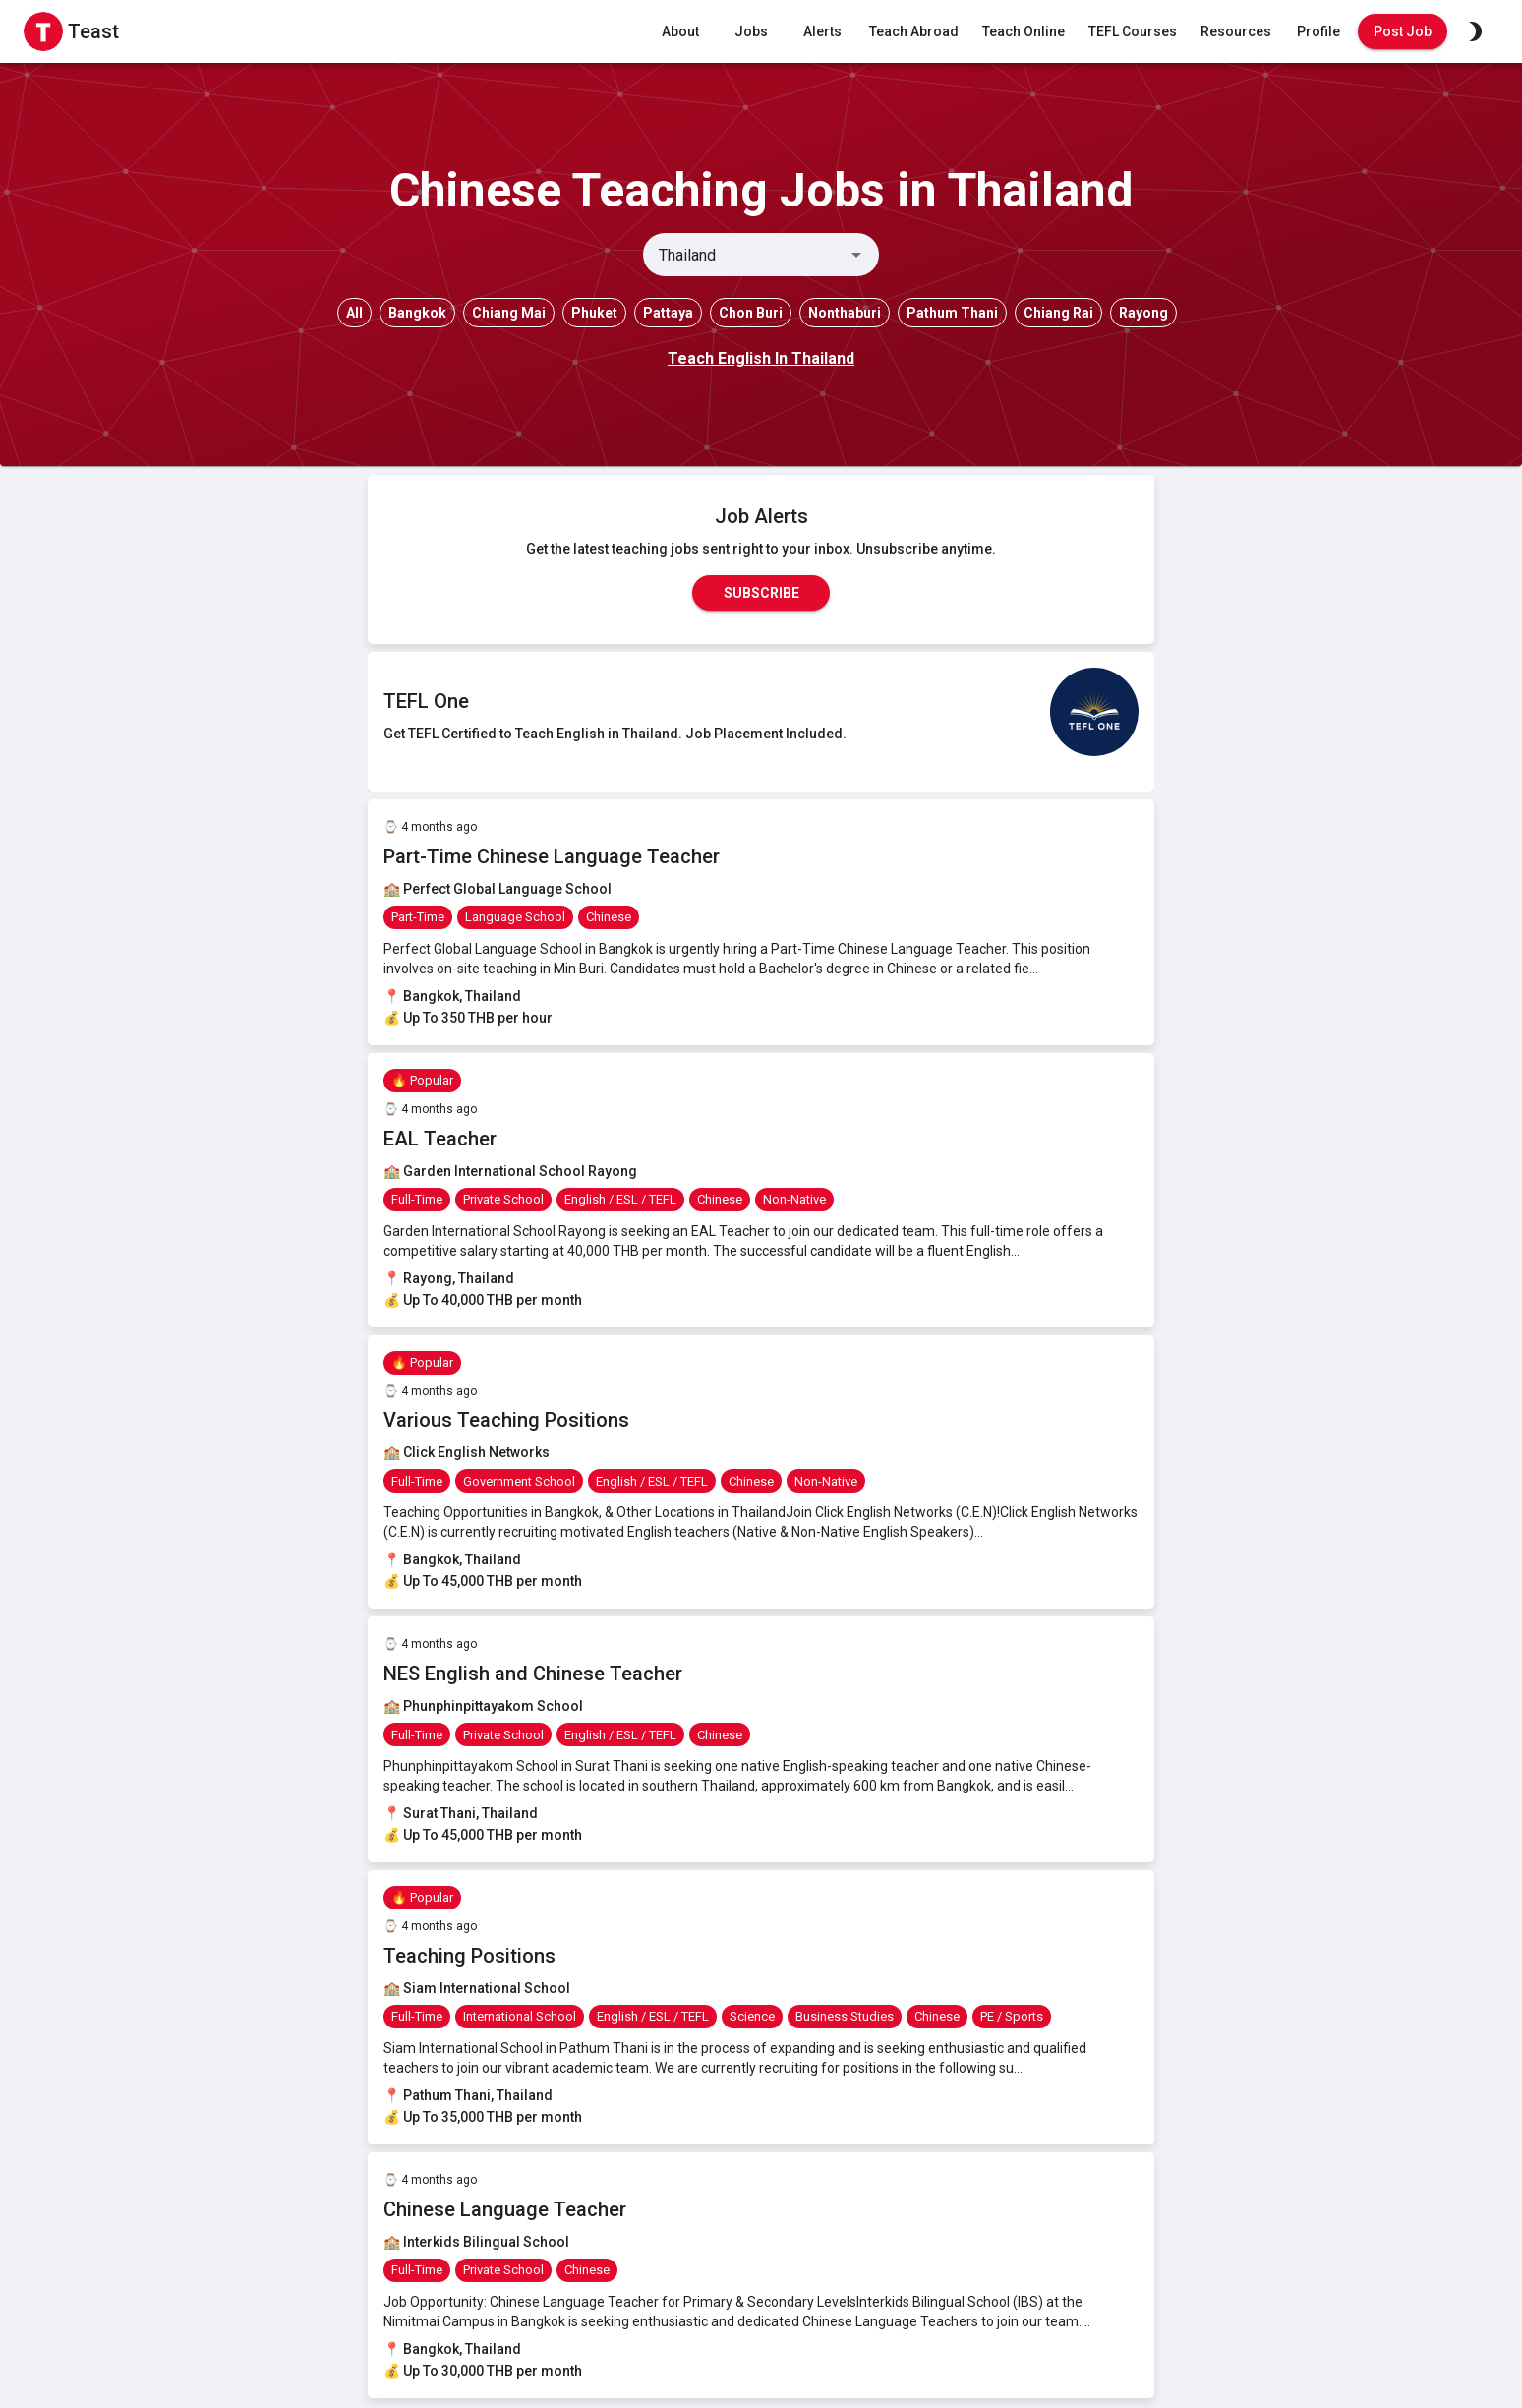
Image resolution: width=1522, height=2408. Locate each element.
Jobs (751, 32)
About (680, 32)
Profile (1318, 32)
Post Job (1402, 32)
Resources (1236, 32)
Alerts (821, 32)
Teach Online (1023, 32)
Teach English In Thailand (761, 358)
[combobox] (745, 254)
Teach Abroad (913, 32)
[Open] (856, 254)
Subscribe (761, 593)
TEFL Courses (1133, 32)
